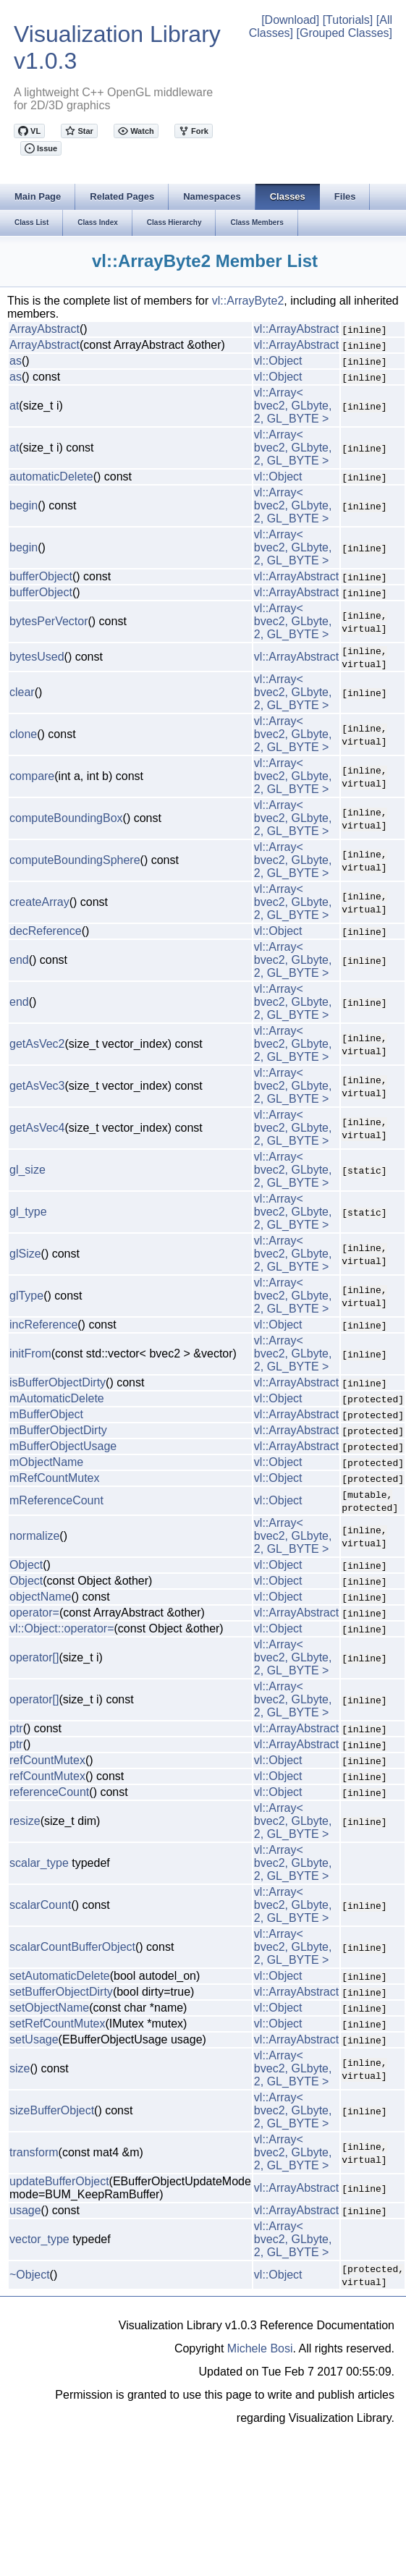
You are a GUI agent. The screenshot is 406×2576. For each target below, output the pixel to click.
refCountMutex (47, 1760)
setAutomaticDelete (59, 1976)
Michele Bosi (260, 2348)
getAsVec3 (37, 1086)
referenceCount (49, 1792)
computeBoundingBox (66, 818)
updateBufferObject (59, 2181)
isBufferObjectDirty (57, 1382)
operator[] (34, 1657)
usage (25, 2210)
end (19, 960)
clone (23, 734)
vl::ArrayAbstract (296, 329)
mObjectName (46, 1462)
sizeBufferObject (51, 2110)
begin (23, 505)
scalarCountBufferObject (72, 1947)
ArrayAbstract (44, 329)
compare (31, 776)
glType (26, 1295)
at (14, 405)
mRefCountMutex (54, 1478)
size (19, 2068)
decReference (45, 931)
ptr (16, 1728)
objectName (40, 1596)
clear (22, 692)
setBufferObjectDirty (61, 1992)
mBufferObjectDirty (58, 1430)
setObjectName (49, 2007)
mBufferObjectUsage (63, 1446)
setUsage (34, 2039)
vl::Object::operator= (61, 1628)
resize (25, 1821)
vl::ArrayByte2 (248, 301)
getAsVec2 (37, 1044)
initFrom (30, 1353)
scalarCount (40, 1905)
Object (26, 1565)
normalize (34, 1536)
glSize (25, 1253)
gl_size (27, 1170)
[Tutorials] (348, 20)
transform (34, 2152)
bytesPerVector (48, 621)
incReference (43, 1324)
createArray (39, 902)
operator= (34, 1612)
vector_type (39, 2239)
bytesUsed (36, 657)
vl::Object (278, 361)
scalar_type (39, 1863)
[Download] (290, 20)
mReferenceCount (56, 1500)
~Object (29, 2274)
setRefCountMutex (57, 2023)
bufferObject (40, 576)
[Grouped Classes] (344, 33)
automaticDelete (51, 476)
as (15, 361)
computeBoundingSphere (74, 860)
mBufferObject (46, 1414)
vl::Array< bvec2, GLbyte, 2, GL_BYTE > (293, 405)
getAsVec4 (37, 1128)
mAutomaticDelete (56, 1398)
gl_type (28, 1212)
